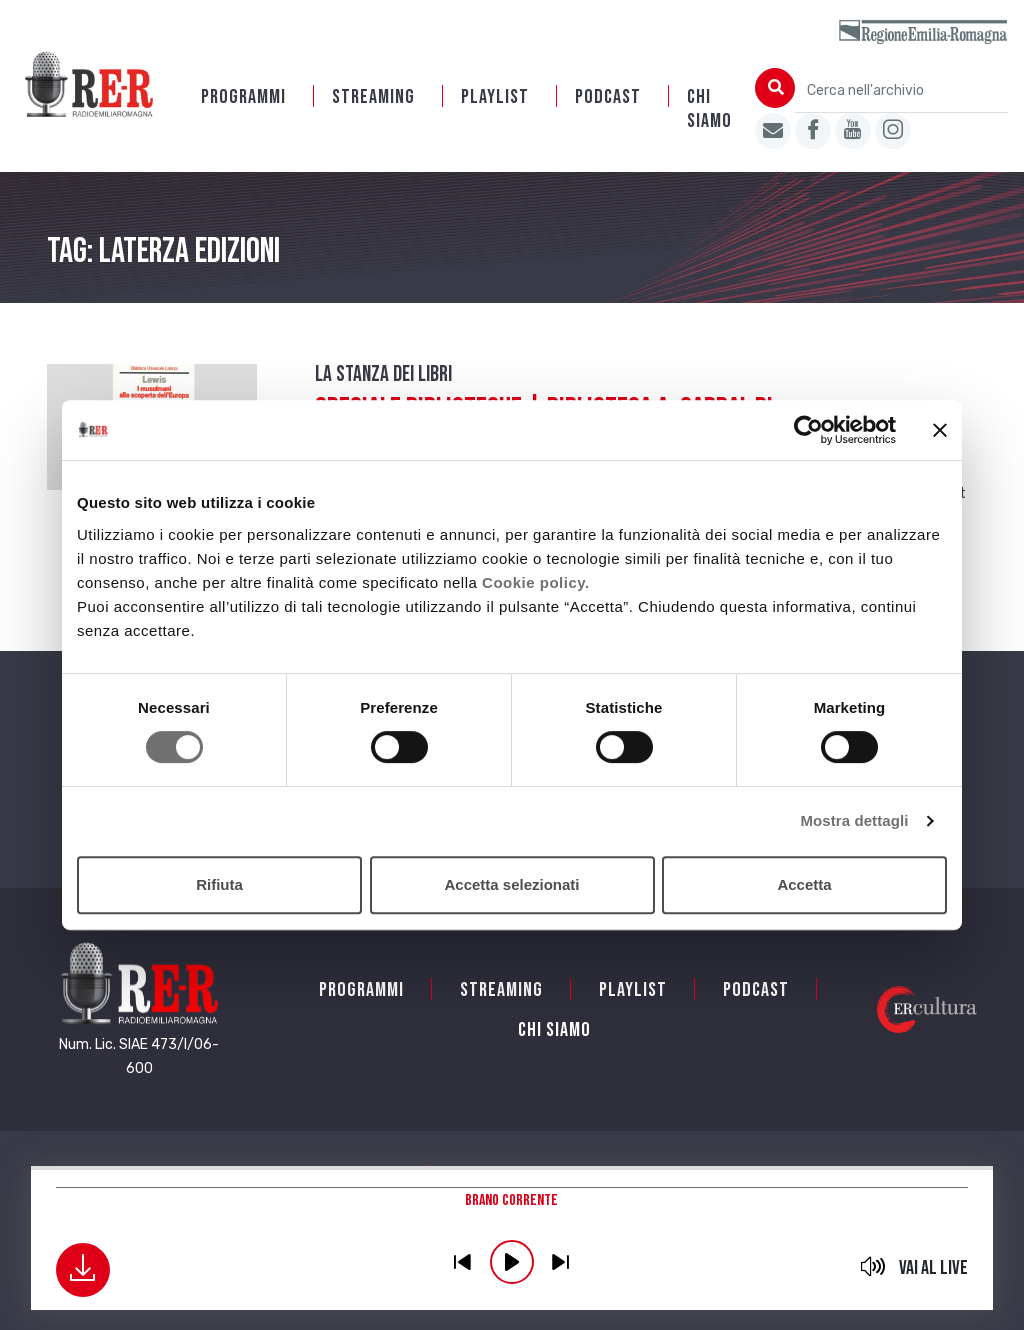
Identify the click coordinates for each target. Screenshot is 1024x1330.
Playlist (495, 97)
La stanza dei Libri (383, 374)
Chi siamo (709, 109)
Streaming (373, 97)
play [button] (512, 1262)
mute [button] (872, 1266)
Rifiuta (219, 884)
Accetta (804, 884)
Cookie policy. (536, 582)
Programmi (243, 97)
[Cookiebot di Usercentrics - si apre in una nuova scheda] (808, 430)
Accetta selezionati (511, 884)
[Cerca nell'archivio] (901, 90)
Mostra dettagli (854, 820)
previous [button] (463, 1262)
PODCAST (608, 97)
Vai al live (933, 1268)
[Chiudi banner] (940, 430)
